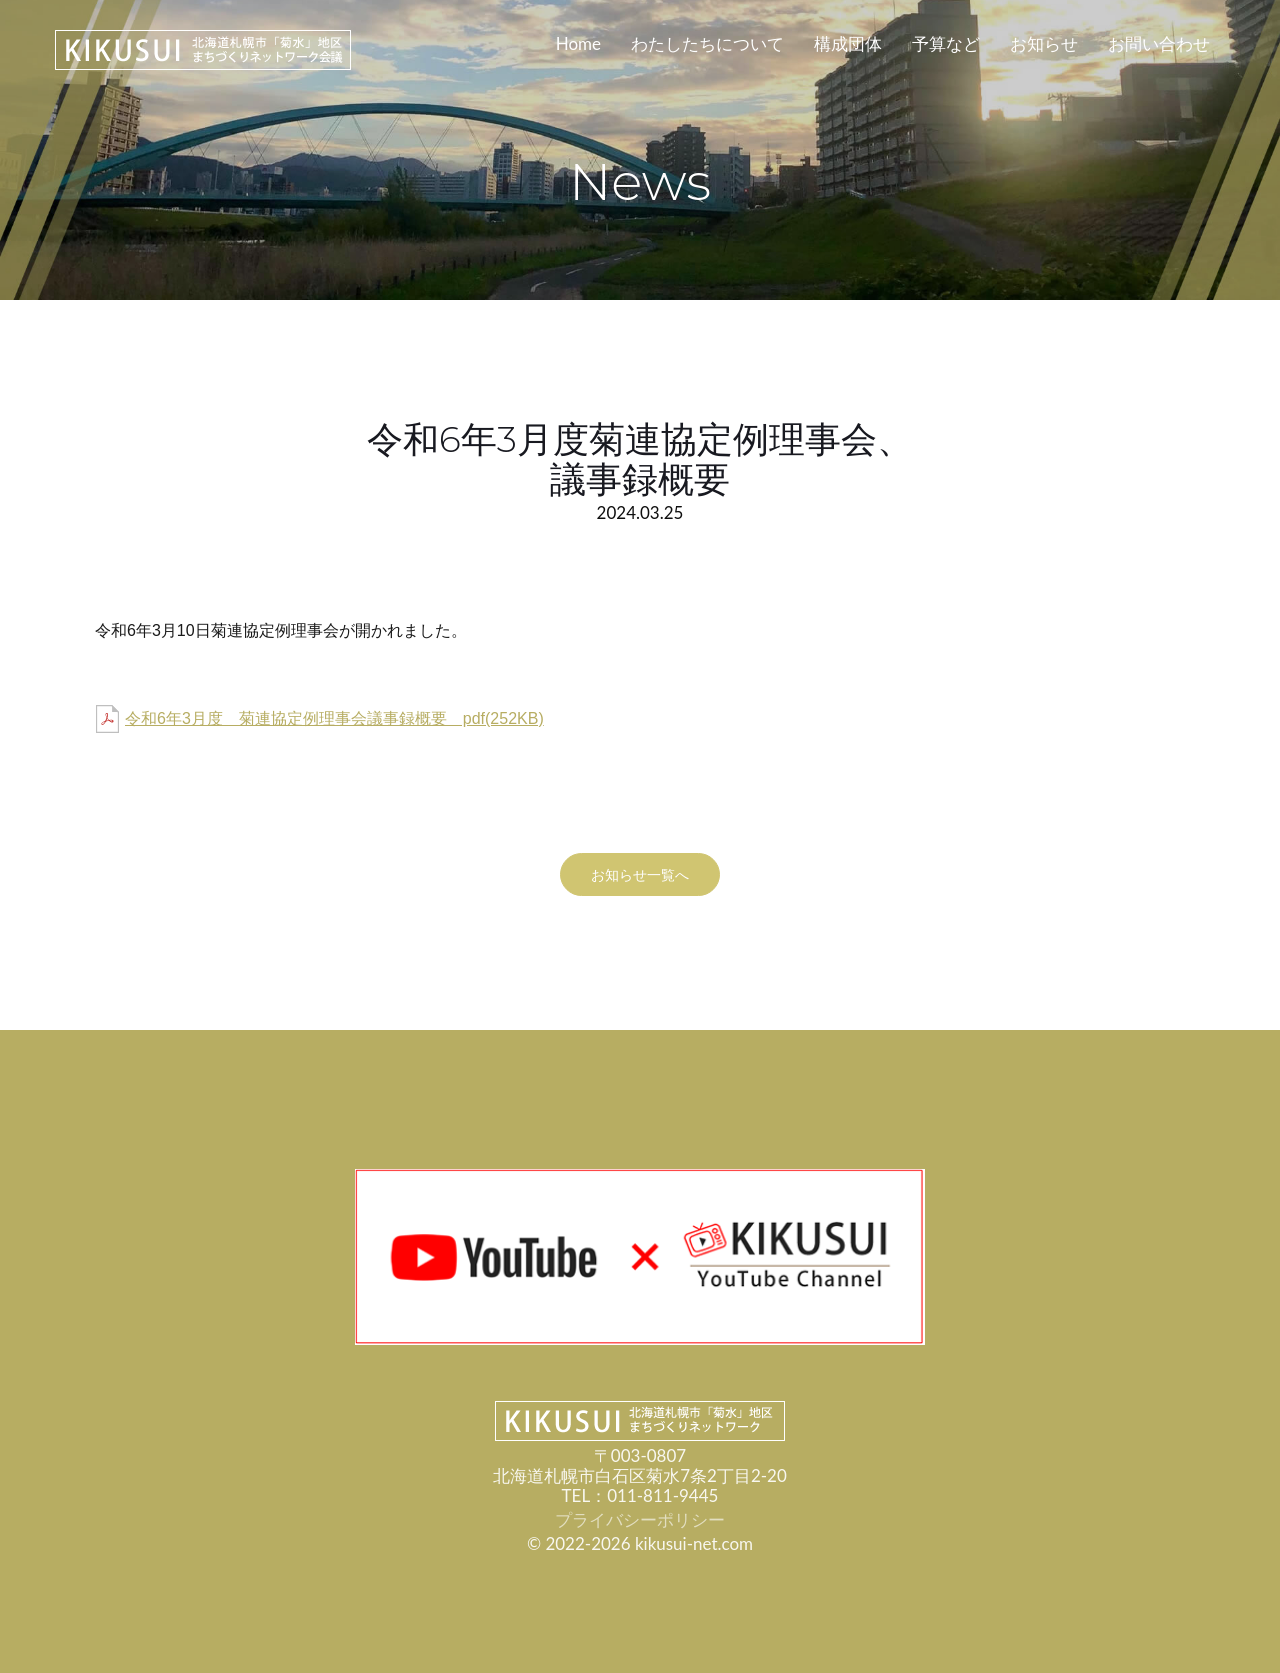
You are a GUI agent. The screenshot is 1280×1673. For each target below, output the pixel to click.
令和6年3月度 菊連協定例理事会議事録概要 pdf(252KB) (334, 719)
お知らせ (1044, 43)
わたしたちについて (707, 43)
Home (578, 43)
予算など (946, 43)
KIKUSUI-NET (203, 50)
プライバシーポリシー (640, 1519)
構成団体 (848, 43)
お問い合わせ (1159, 43)
